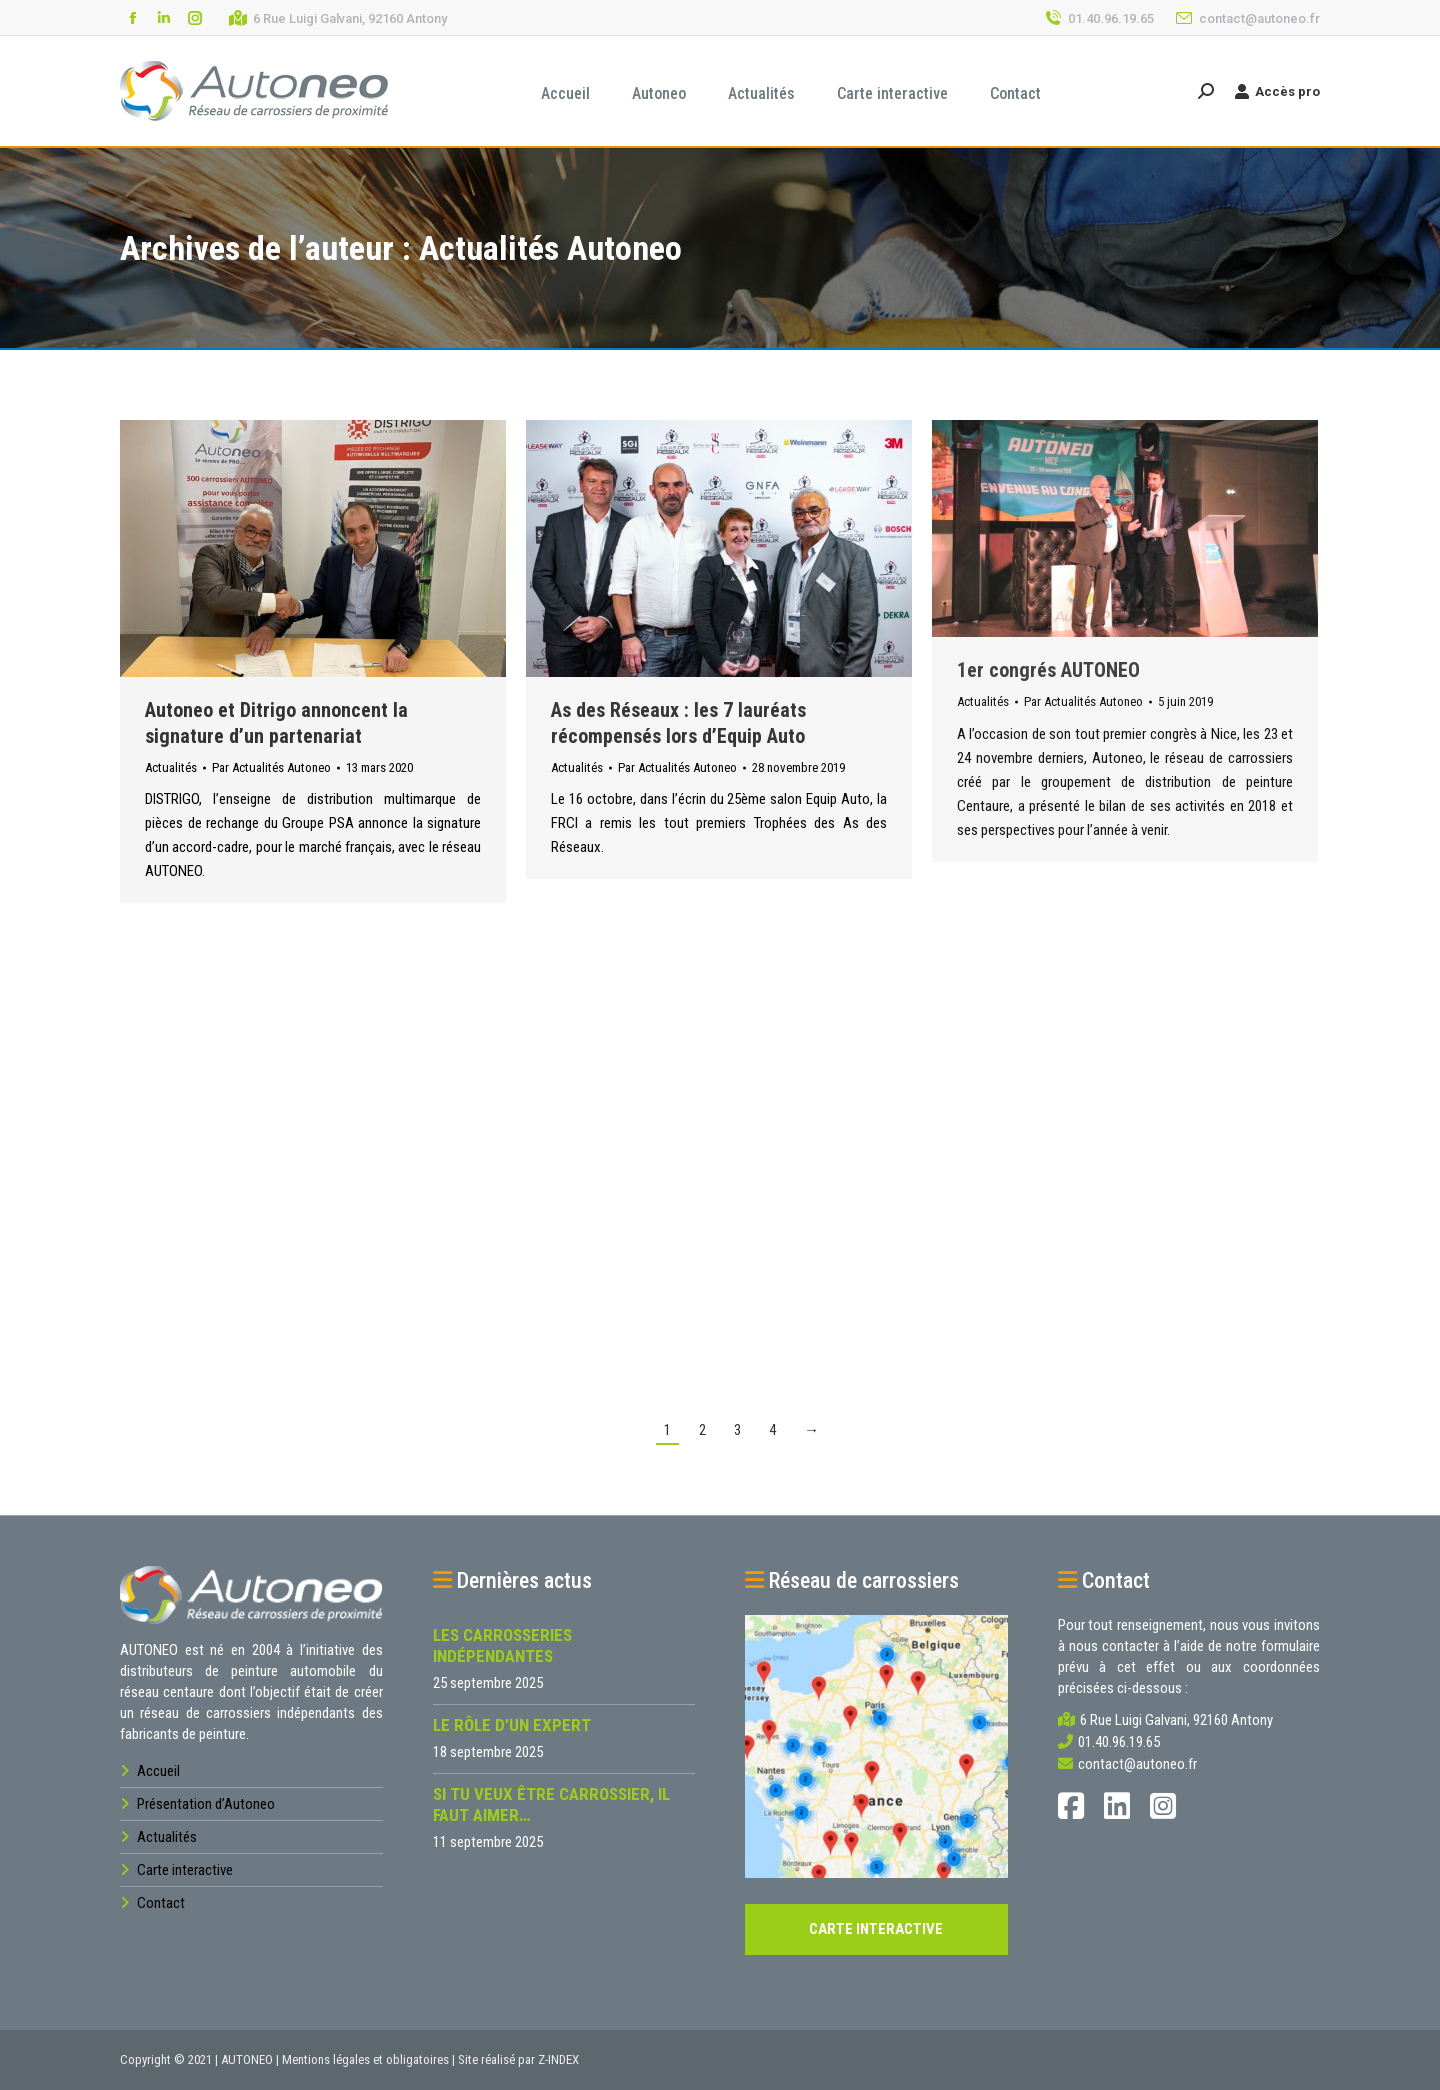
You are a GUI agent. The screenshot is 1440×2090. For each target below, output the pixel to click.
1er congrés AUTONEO (1048, 670)
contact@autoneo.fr (1247, 18)
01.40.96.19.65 (1098, 18)
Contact (159, 1903)
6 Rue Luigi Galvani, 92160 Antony (337, 18)
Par (271, 767)
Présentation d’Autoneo (204, 1804)
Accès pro (1277, 91)
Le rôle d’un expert (512, 1725)
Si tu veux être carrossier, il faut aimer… (551, 1804)
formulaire (1290, 1646)
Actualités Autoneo (550, 248)
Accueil (157, 1771)
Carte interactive (183, 1870)
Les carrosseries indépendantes (502, 1645)
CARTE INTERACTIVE (876, 1929)
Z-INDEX (558, 2059)
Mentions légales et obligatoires (365, 2059)
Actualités (171, 767)
